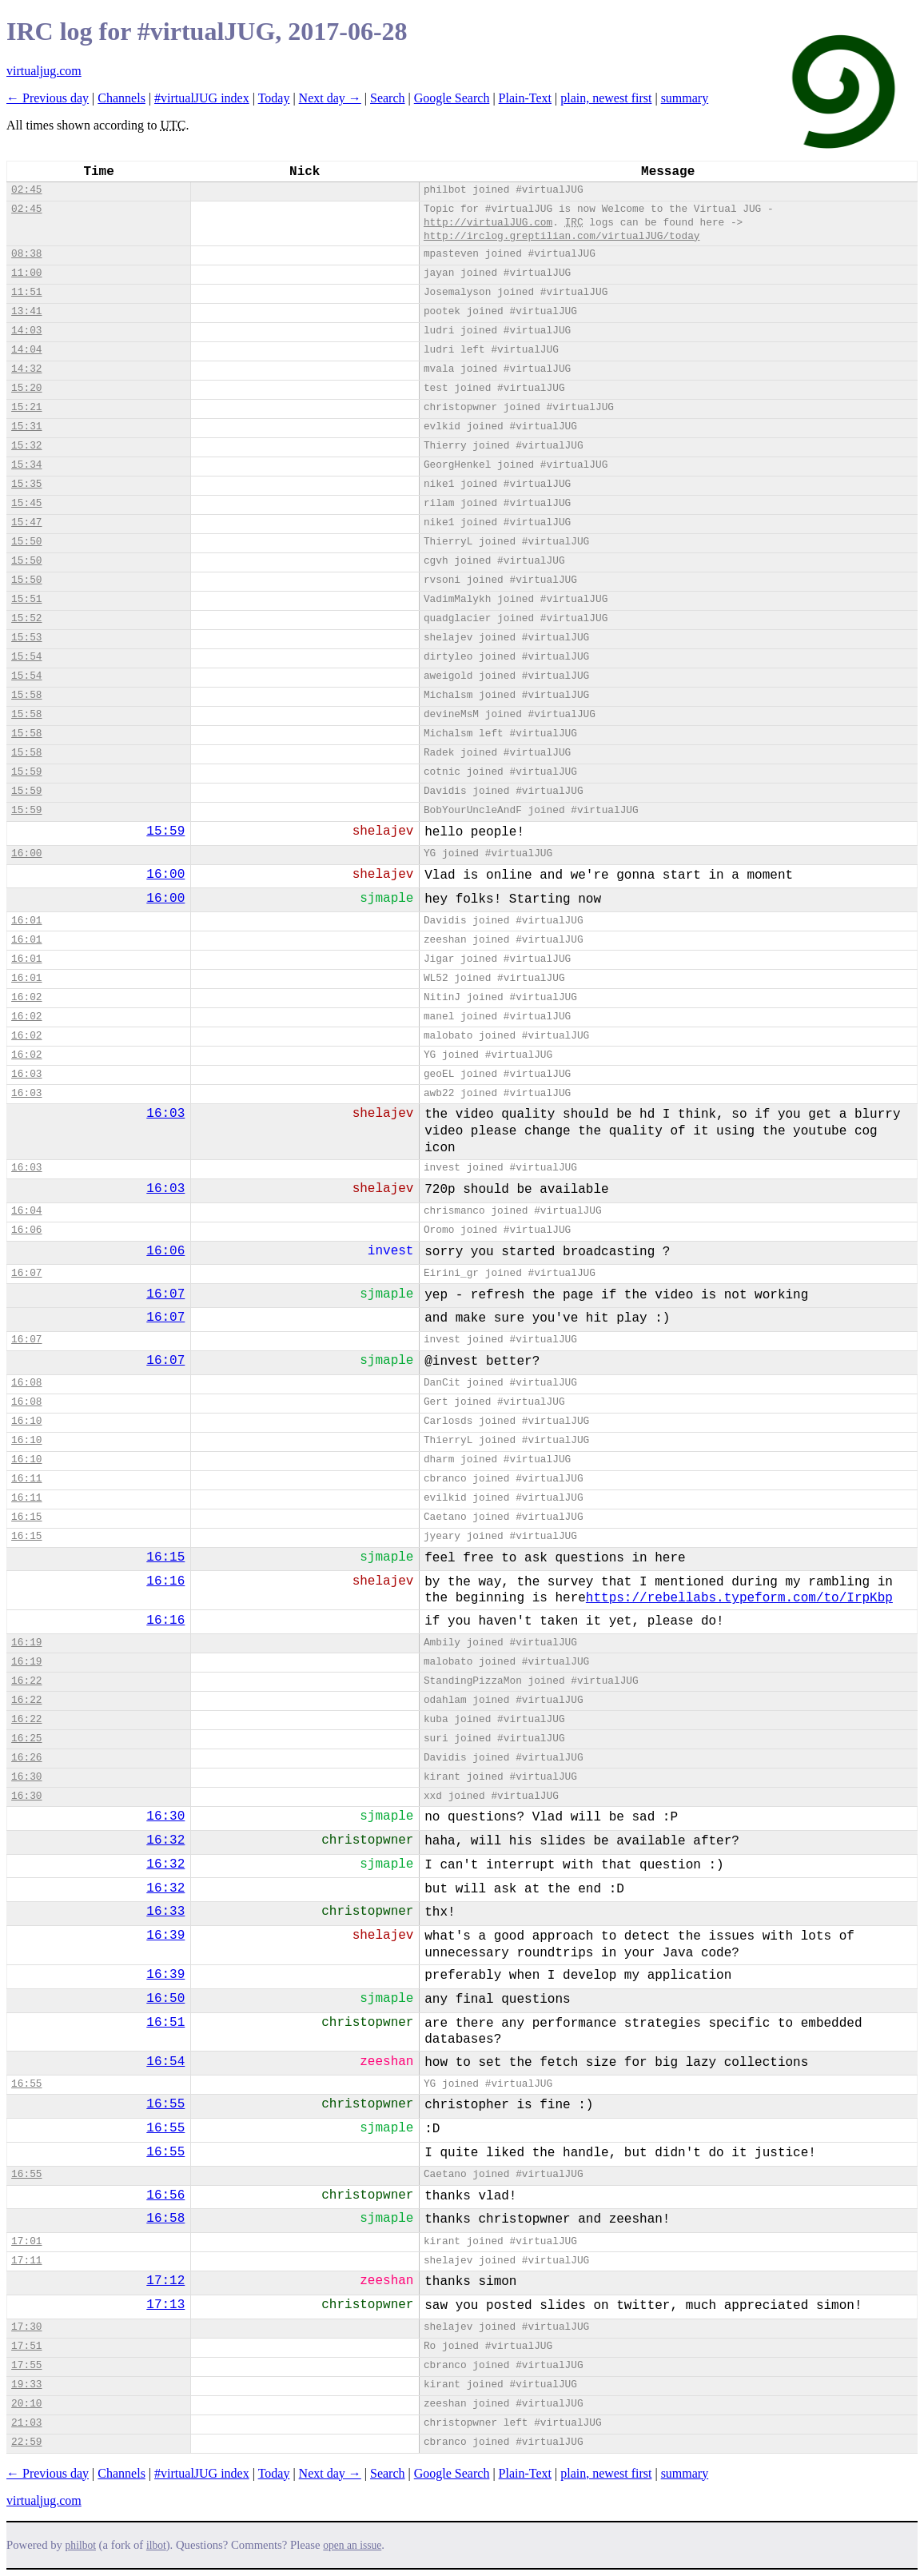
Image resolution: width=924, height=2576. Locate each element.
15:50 (26, 542)
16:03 (26, 1074)
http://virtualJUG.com (488, 223)
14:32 (26, 369)
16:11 (26, 1479)
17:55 (26, 2365)
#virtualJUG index (201, 98)
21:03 (26, 2423)
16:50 (165, 1999)
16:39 (165, 1935)
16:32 (165, 1840)
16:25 (26, 1739)
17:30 (26, 2327)
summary (685, 98)
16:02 (26, 997)
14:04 (26, 350)
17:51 (26, 2346)
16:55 (26, 2084)
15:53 (26, 638)
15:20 (26, 388)
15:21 (26, 407)
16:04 (26, 1211)
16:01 (26, 921)
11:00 (26, 273)
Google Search (452, 98)
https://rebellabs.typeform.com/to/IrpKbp (739, 1598)
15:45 (26, 503)
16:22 (26, 1681)
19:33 (26, 2385)
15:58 (26, 695)
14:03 (26, 331)
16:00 (26, 853)
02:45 (26, 190)
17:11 (26, 2261)
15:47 (26, 522)
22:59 (26, 2442)
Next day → (330, 98)
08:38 (26, 254)
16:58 (165, 2218)
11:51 (26, 292)
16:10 (26, 1421)
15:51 (26, 599)
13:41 (26, 311)
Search (387, 98)
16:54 (165, 2062)
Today (274, 98)
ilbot (156, 2545)
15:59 (26, 772)
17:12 (165, 2281)
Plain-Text (525, 98)
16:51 (165, 2023)
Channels (121, 98)
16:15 (26, 1517)
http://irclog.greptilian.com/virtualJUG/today (562, 236)
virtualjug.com (44, 71)
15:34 (26, 465)
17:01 (26, 2241)
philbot (81, 2545)
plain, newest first (605, 98)
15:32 (26, 446)
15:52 (26, 618)
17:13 (165, 2305)
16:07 (26, 1273)
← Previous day (47, 98)
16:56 (165, 2195)
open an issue (352, 2545)
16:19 (26, 1643)
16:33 (165, 1911)
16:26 (26, 1758)
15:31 (26, 427)
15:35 (26, 484)
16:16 (165, 1581)
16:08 (26, 1383)
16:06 (26, 1230)
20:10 (26, 2404)
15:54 (26, 657)
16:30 (26, 1777)
